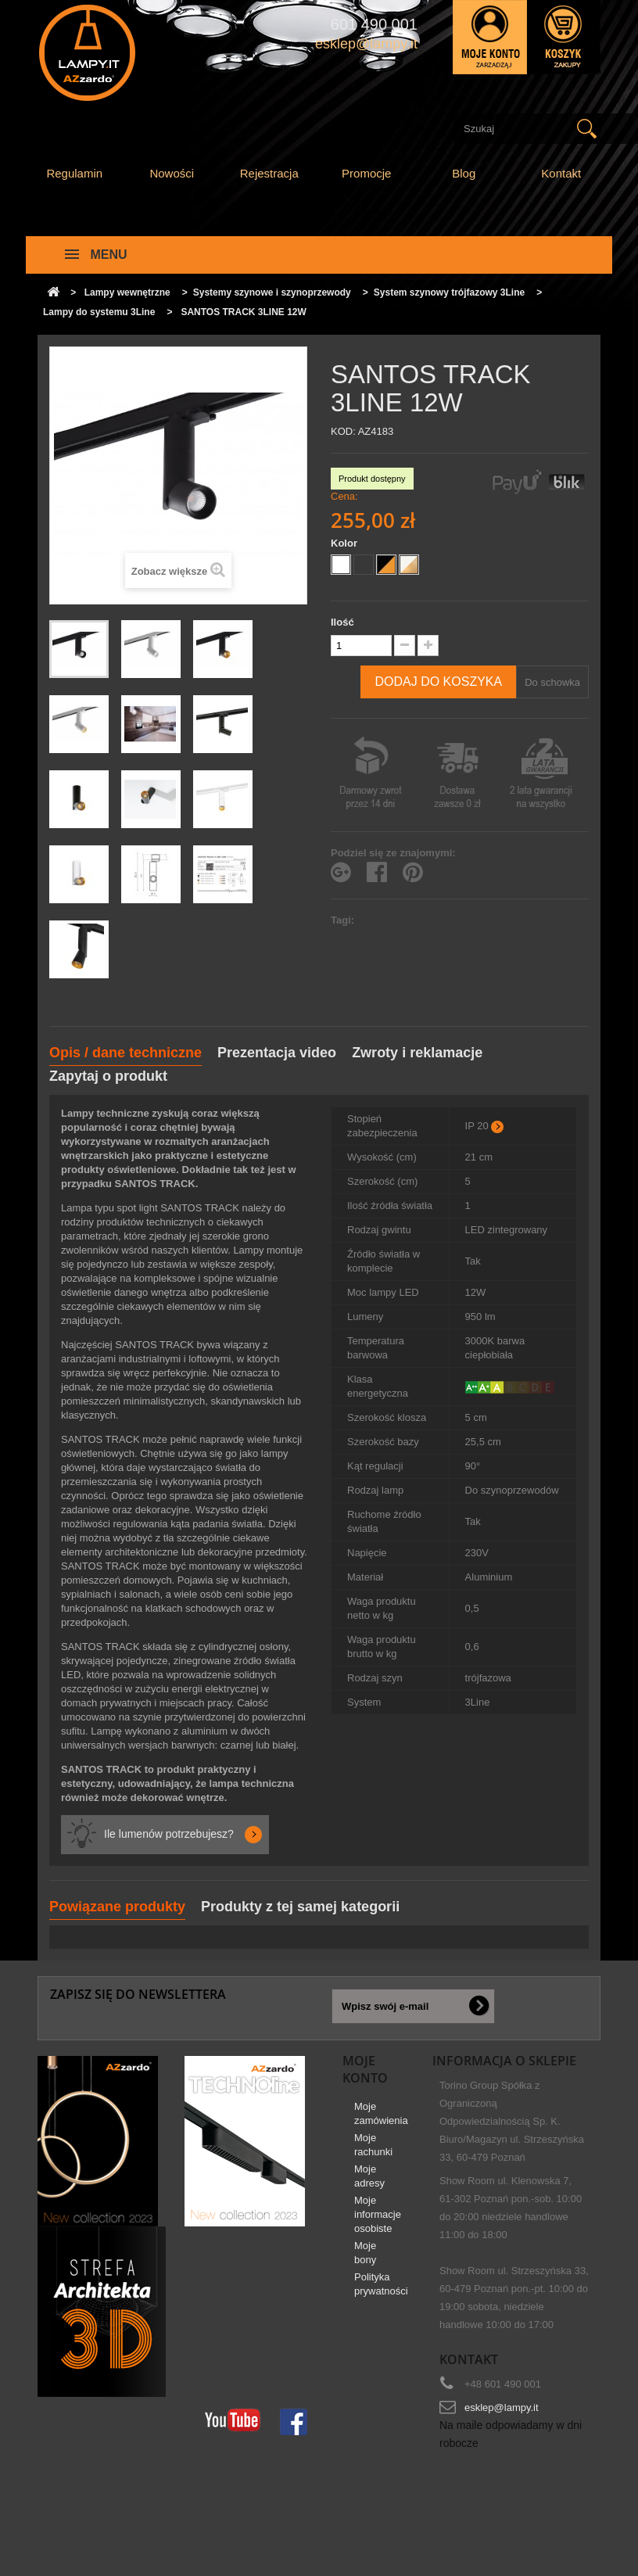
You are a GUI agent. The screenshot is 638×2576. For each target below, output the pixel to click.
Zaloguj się (490, 37)
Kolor (345, 543)
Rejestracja (269, 173)
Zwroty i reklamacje (417, 1052)
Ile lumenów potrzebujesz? (169, 1834)
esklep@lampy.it (501, 2407)
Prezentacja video (276, 1052)
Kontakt (561, 173)
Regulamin (74, 173)
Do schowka (552, 682)
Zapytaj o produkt (108, 1076)
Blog (463, 173)
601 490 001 (374, 24)
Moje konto (365, 2069)
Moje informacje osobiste (377, 2220)
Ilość (342, 622)
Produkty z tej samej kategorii (300, 1906)
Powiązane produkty (117, 1906)
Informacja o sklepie (504, 2060)
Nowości (171, 173)
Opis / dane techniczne (125, 1052)
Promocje (366, 173)
